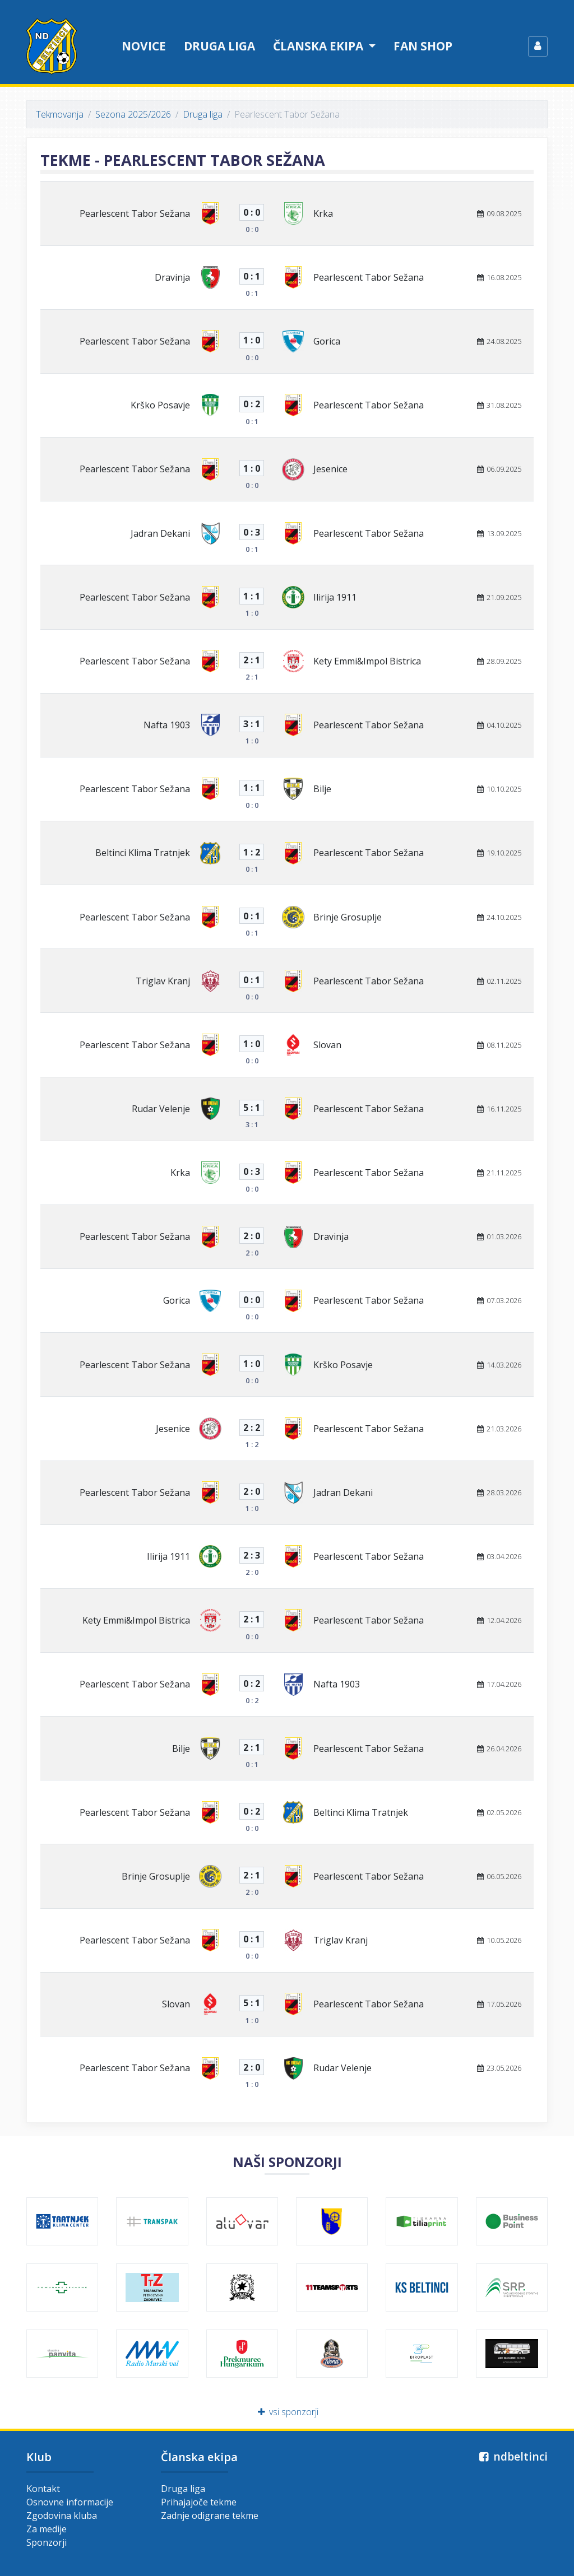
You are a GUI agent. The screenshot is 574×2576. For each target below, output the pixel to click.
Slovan (327, 1045)
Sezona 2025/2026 (133, 114)
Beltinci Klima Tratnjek (142, 853)
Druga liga (219, 46)
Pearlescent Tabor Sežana (135, 213)
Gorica (326, 341)
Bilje (322, 789)
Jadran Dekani (160, 533)
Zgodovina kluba (61, 2515)
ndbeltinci (512, 2456)
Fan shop (423, 46)
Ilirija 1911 (335, 597)
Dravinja (172, 277)
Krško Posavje (160, 405)
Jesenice (330, 469)
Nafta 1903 (167, 725)
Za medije (46, 2529)
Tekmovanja (60, 114)
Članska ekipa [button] (319, 46)
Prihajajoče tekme (199, 2502)
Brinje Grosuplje (347, 917)
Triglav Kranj (163, 981)
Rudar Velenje (161, 1109)
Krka (323, 213)
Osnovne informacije (69, 2502)
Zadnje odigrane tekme (209, 2515)
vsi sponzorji (287, 2412)
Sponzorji (46, 2542)
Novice (144, 46)
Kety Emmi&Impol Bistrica (367, 661)
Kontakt (43, 2488)
